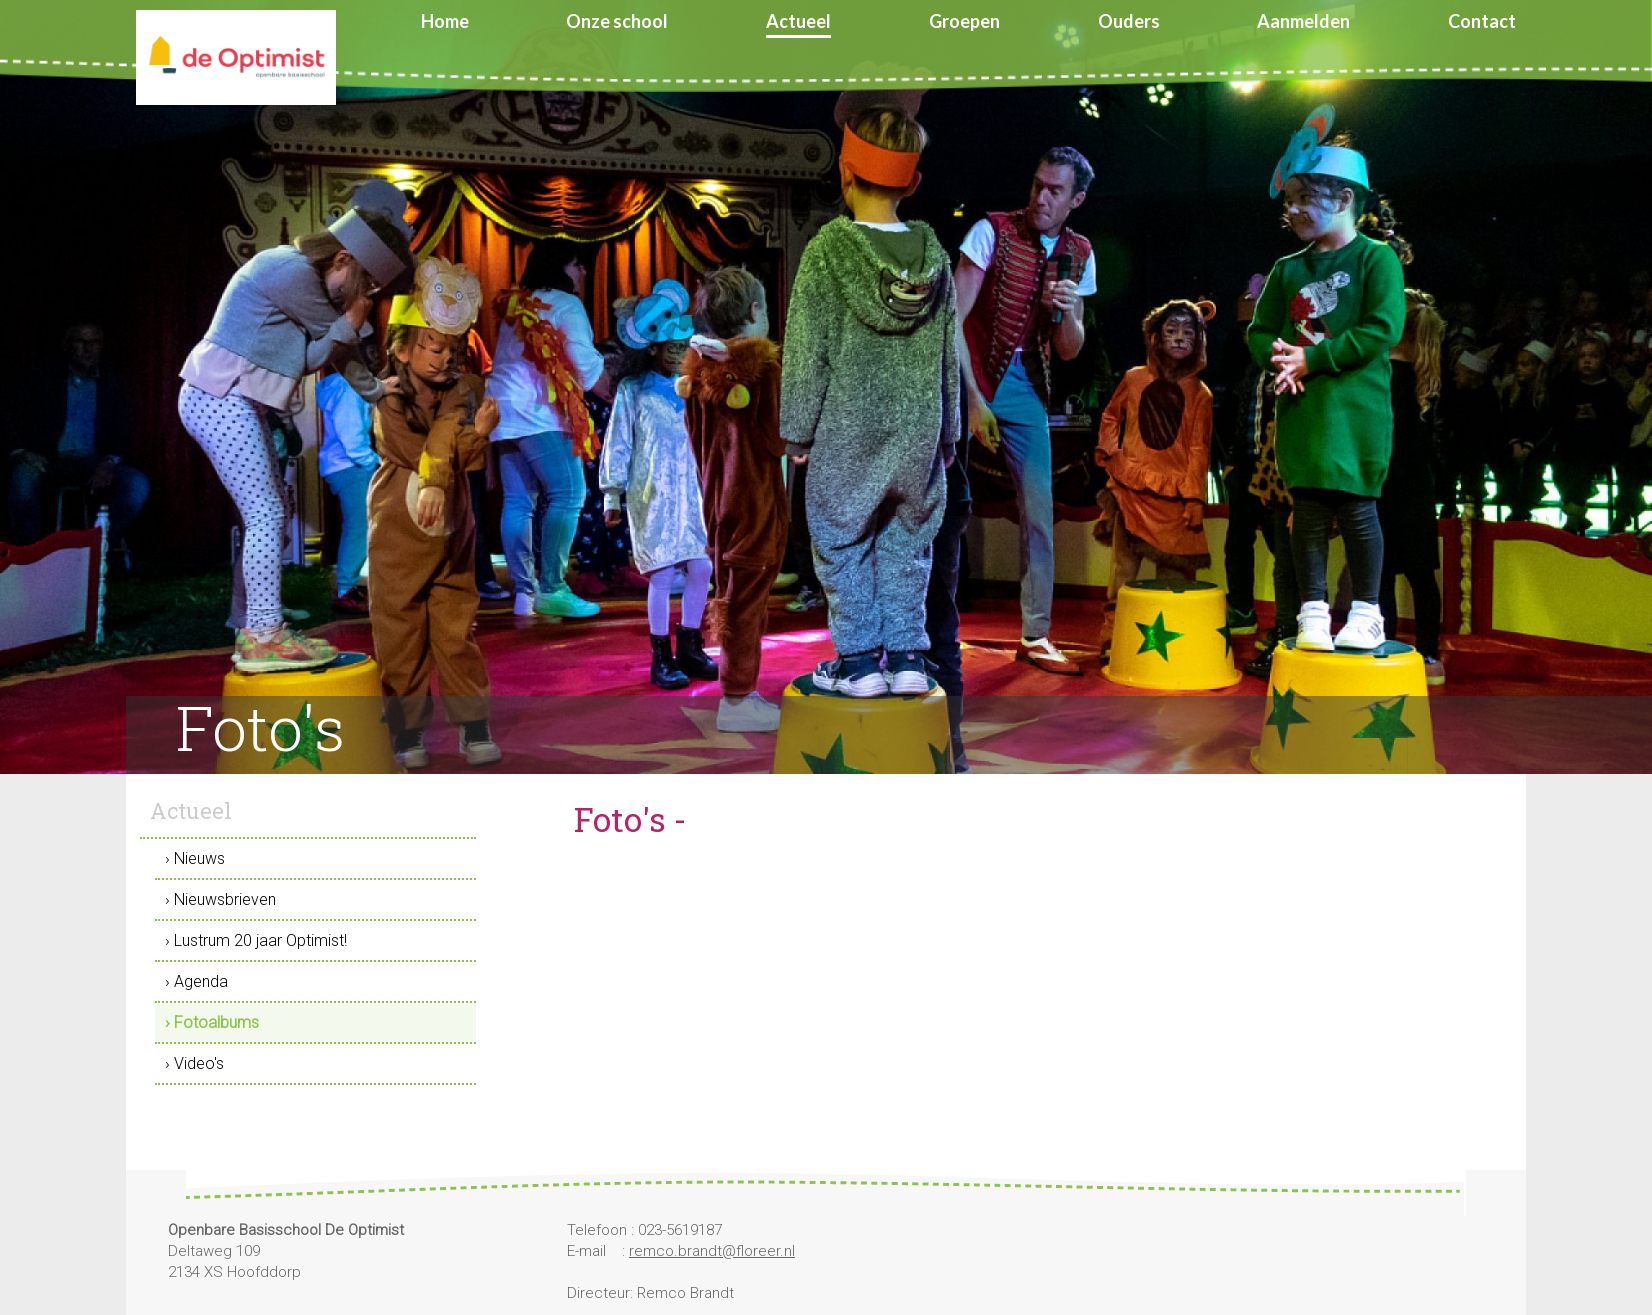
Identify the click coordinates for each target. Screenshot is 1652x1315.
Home (445, 21)
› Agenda (196, 981)
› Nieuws (195, 858)
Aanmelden (1303, 21)
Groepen (964, 21)
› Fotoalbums (212, 1022)
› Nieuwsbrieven (220, 899)
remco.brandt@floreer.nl (712, 1251)
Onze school (617, 21)
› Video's (194, 1063)
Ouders (1129, 21)
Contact (1482, 21)
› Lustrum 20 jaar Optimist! (256, 940)
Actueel (798, 21)
